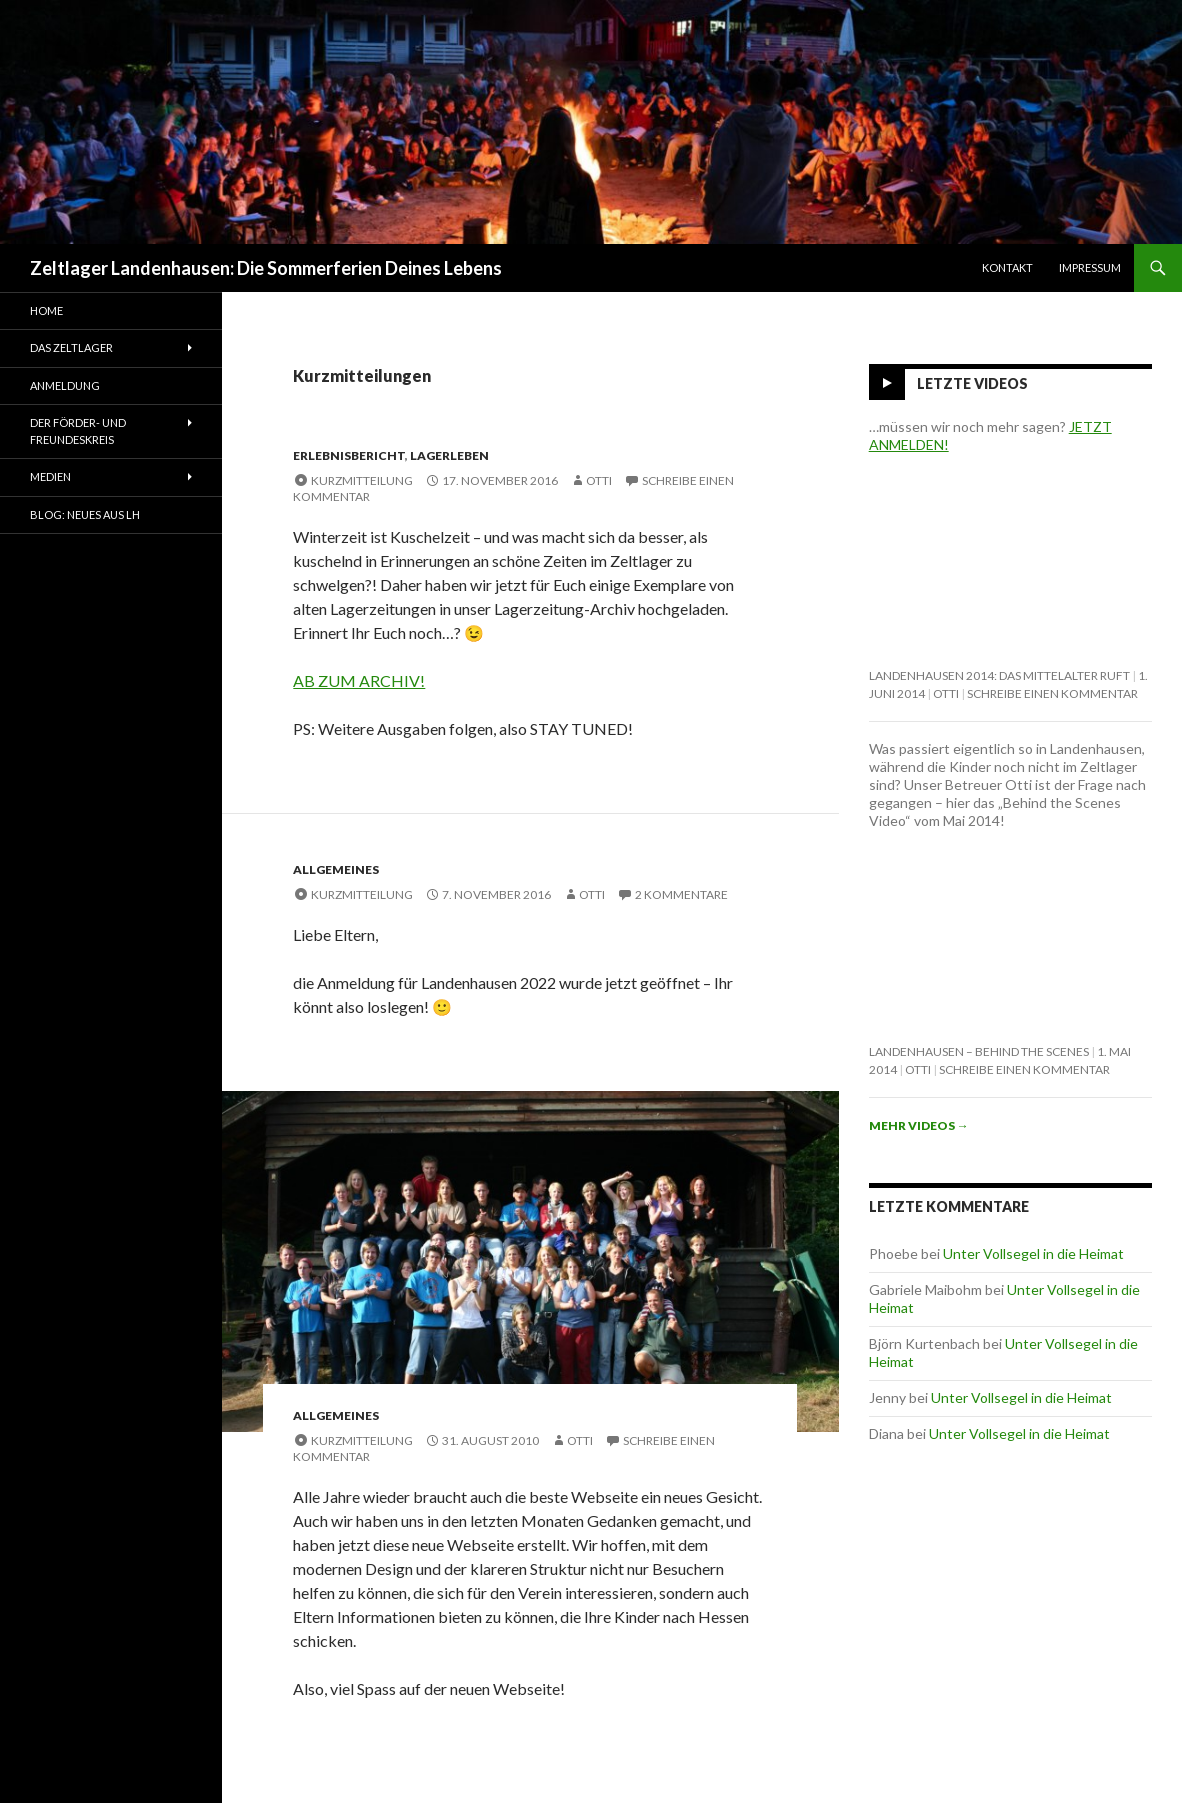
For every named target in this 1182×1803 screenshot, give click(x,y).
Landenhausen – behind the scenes (979, 1051)
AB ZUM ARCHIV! (359, 680)
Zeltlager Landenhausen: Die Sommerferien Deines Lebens (266, 268)
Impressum (1090, 267)
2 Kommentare (681, 894)
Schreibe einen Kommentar (1052, 693)
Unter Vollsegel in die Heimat (1033, 1253)
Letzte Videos (972, 383)
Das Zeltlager (71, 347)
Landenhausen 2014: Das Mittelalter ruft (999, 675)
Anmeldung (65, 385)
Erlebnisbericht (349, 455)
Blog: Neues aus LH (85, 514)
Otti (599, 480)
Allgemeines (336, 869)
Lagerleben (449, 455)
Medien (50, 476)
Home (46, 310)
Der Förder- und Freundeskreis (78, 431)
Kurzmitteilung (362, 480)
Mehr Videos (919, 1125)
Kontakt (1007, 267)
